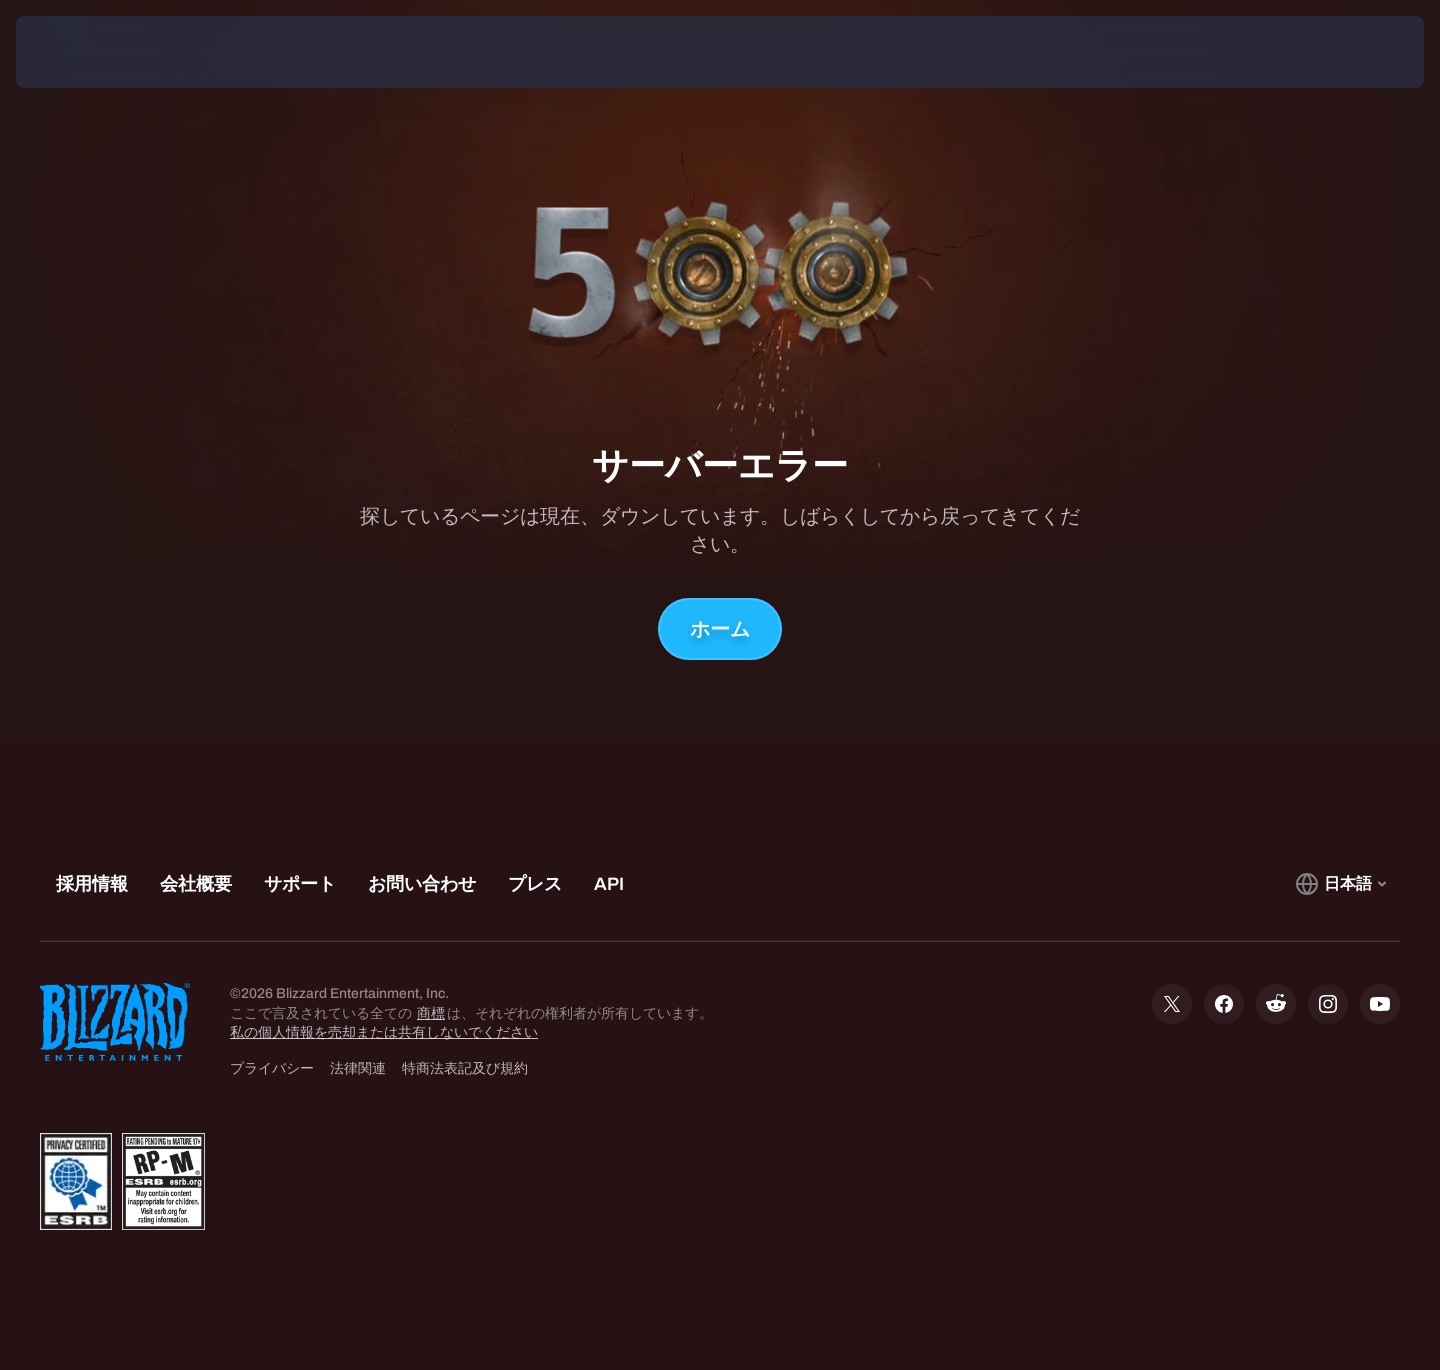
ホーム (720, 629)
